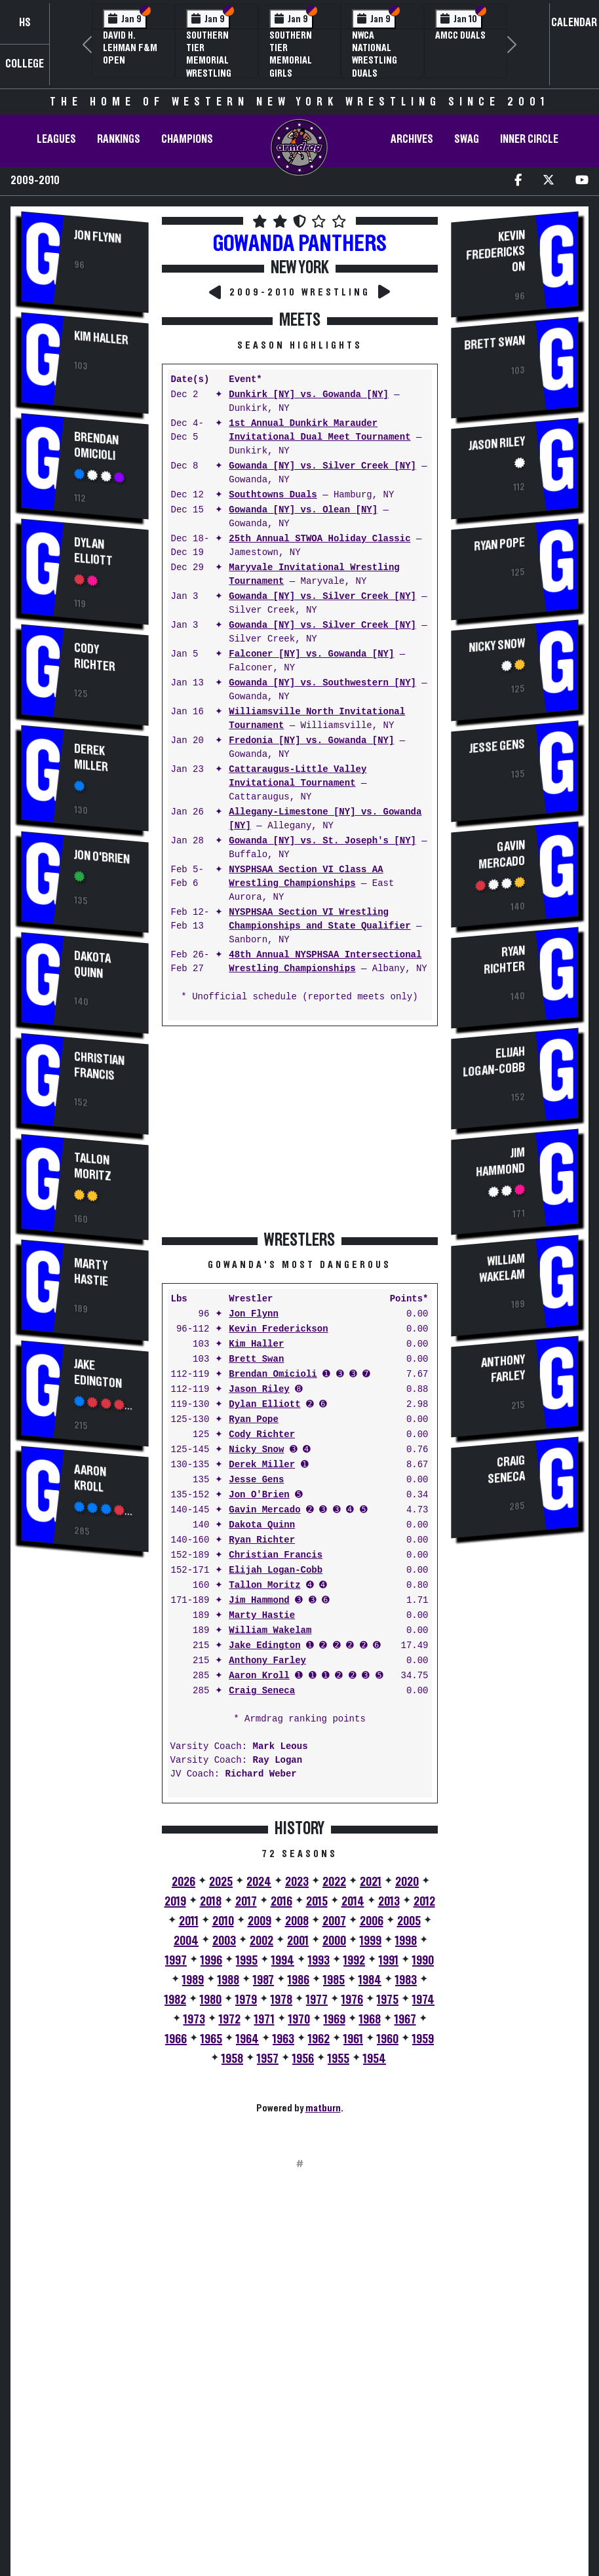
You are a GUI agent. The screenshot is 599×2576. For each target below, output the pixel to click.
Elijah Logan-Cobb (275, 1570)
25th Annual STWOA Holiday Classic (319, 539)
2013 (389, 1901)
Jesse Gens (256, 1480)
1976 (352, 2000)
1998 (406, 1941)
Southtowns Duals (273, 495)
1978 (281, 2000)
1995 (247, 1960)
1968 (370, 2019)
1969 (334, 2019)
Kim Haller (101, 338)
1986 (298, 1980)
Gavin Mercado (264, 1510)
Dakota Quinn (92, 964)
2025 (221, 1882)
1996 (211, 1960)
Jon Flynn (97, 237)
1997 (176, 1960)
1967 (405, 2019)
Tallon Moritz (92, 1166)
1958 (232, 2059)
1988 (228, 1980)
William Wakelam (270, 1630)
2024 (258, 1882)
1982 (175, 2000)
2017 (246, 1901)
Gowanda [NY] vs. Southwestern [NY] (322, 683)
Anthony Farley (267, 1661)
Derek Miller (91, 758)
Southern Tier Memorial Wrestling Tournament (214, 60)
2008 (297, 1921)
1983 (406, 1980)
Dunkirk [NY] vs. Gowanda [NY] (309, 395)
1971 (264, 2019)
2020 (407, 1882)
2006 (371, 1921)
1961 (353, 2039)
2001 (298, 1941)
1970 (299, 2019)
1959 (423, 2039)
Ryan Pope (254, 1419)
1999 (370, 1941)
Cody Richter (94, 658)
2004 (186, 1941)
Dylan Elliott (93, 552)
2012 (424, 1901)
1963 (283, 2039)
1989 (193, 1980)
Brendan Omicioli (96, 447)
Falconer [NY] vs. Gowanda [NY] (311, 654)
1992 (354, 1960)
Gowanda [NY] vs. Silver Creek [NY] (322, 466)
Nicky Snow (256, 1450)
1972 (230, 2019)
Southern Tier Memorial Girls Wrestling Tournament (297, 67)
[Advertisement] (84, 1785)
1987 (263, 1980)
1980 (211, 2000)
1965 (211, 2039)
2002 (261, 1941)
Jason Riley (259, 1389)
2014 (352, 1901)
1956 (303, 2059)
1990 (423, 1960)
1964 (247, 2039)
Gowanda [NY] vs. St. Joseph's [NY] (322, 841)
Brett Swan (256, 1359)
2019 (175, 1901)
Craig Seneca (262, 1691)
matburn (323, 2108)
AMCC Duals (460, 35)
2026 (183, 1882)
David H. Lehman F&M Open (130, 48)
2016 (281, 1901)
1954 (374, 2059)
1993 (319, 1960)
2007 (334, 1921)
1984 (369, 1980)
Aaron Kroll (90, 1479)
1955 (338, 2059)
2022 (334, 1882)
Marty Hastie (91, 1272)
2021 (370, 1882)
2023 (297, 1882)
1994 (282, 1960)
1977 (317, 2000)
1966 (176, 2039)
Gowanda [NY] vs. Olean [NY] (303, 510)
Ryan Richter (262, 1540)
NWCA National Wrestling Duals (374, 54)
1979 (246, 2000)
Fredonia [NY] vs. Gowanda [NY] (311, 741)
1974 (423, 2000)
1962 (319, 2039)
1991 (388, 1960)
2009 (259, 1921)
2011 (189, 1921)
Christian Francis (99, 1065)
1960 (387, 2039)
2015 (317, 1901)
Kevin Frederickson (278, 1329)
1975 (387, 2000)
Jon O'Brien (102, 857)
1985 (334, 1980)
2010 (223, 1921)
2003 (224, 1941)
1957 (268, 2059)
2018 (211, 1901)
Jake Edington (98, 1373)
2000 (334, 1941)
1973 (194, 2019)
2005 (409, 1921)
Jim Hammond (259, 1600)
